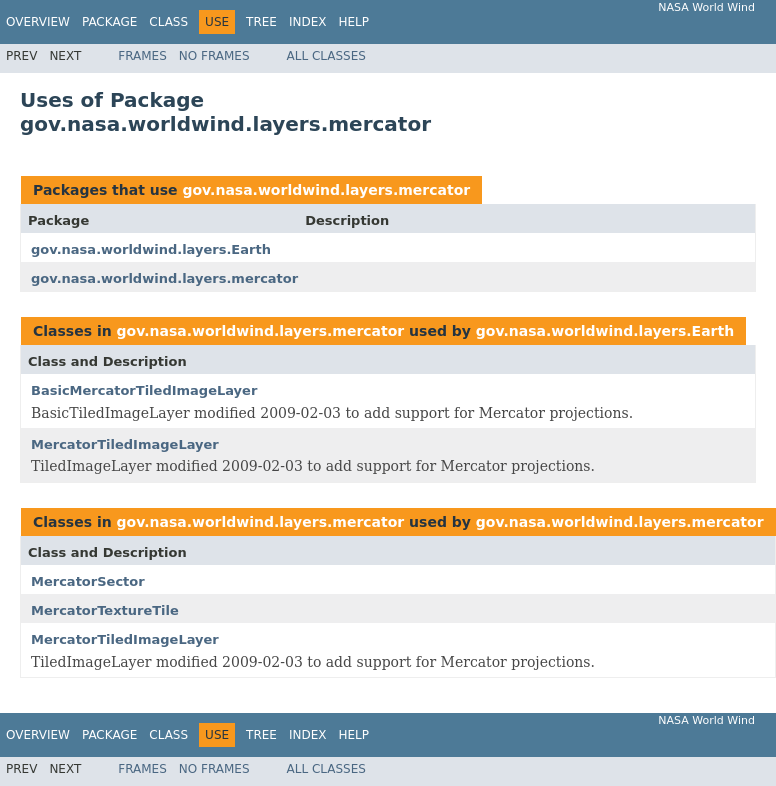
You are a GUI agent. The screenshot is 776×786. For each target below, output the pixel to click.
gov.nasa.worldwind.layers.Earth (151, 249)
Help (353, 22)
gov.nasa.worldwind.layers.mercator (326, 190)
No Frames (214, 56)
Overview (38, 22)
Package (109, 22)
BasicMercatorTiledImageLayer (144, 390)
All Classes (326, 56)
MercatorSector (88, 581)
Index (308, 22)
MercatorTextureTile (105, 610)
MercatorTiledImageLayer (125, 444)
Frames (142, 56)
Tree (261, 22)
